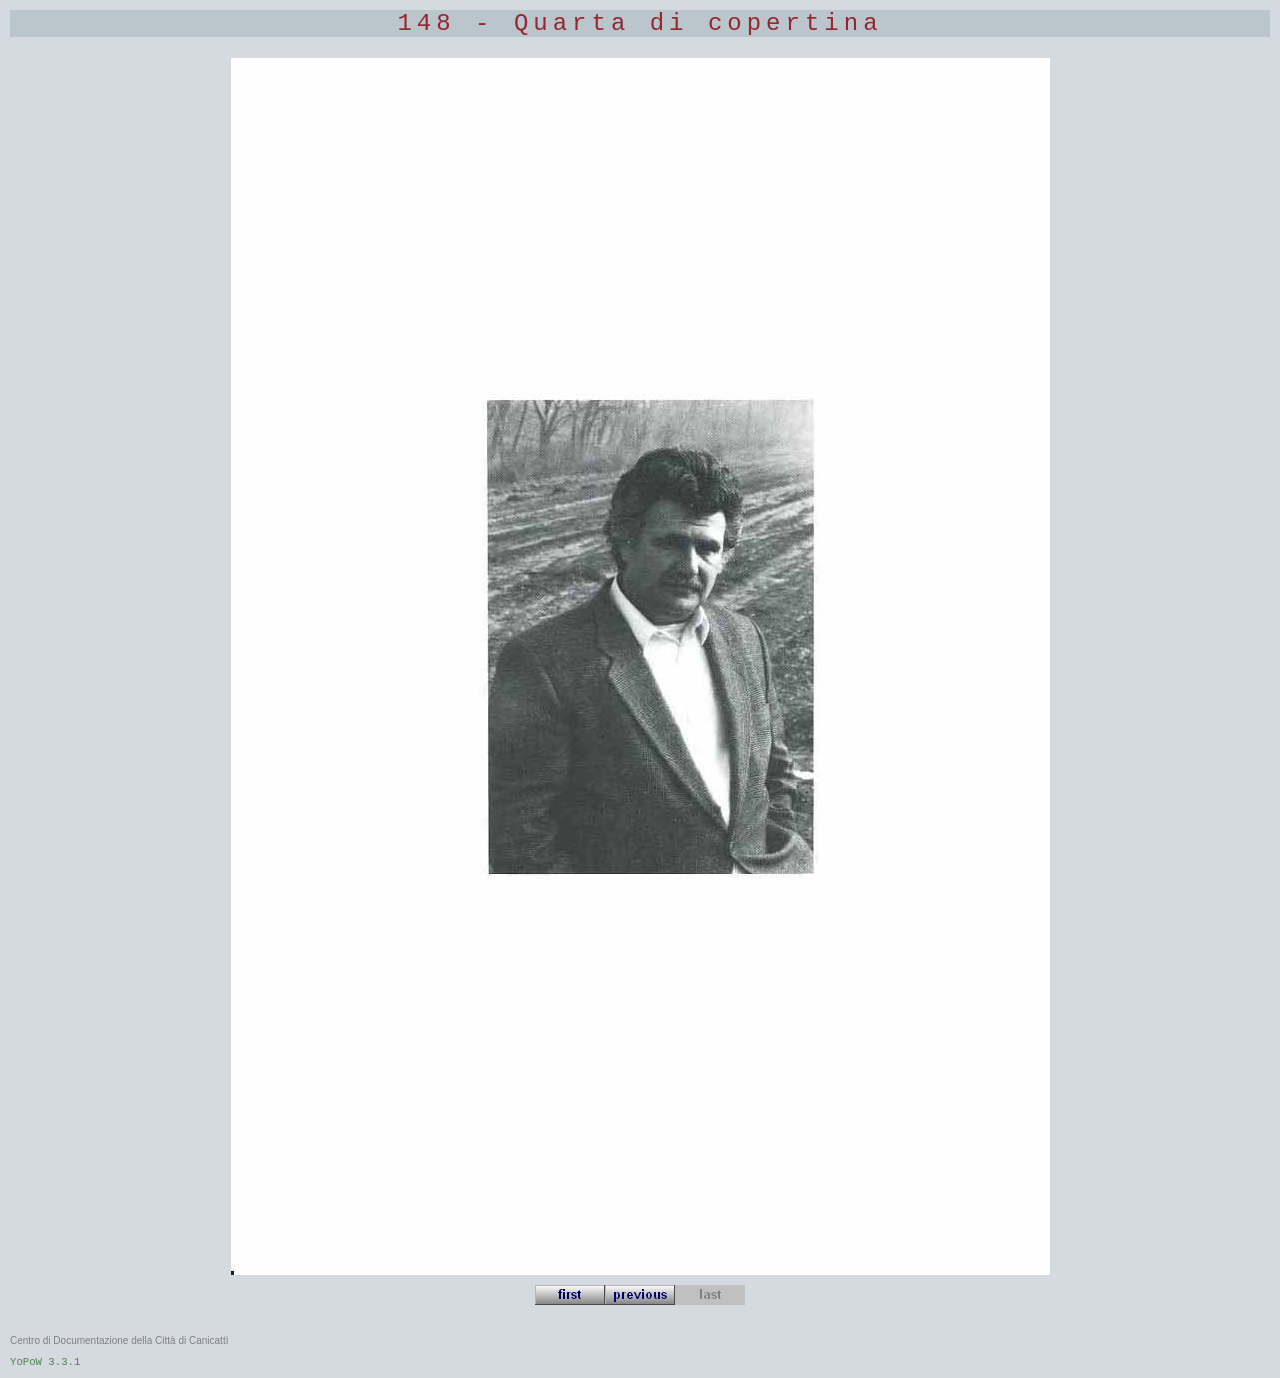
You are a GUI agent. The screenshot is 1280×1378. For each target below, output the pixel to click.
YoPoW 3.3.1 (45, 1362)
